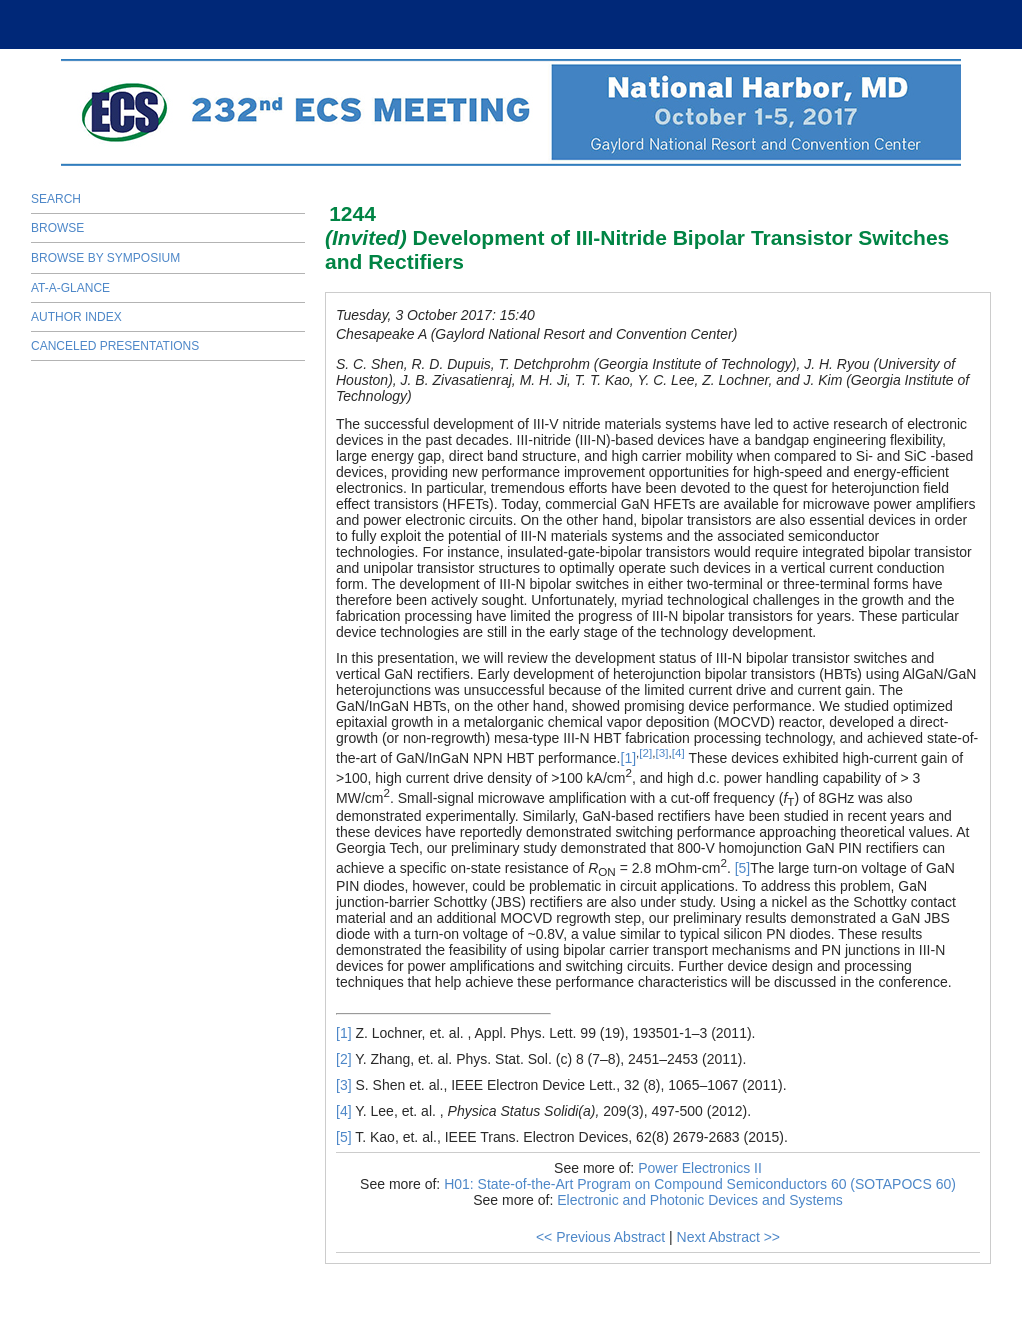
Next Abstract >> (729, 1237)
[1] (629, 758)
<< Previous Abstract (600, 1237)
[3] (662, 752)
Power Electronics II (700, 1168)
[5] (743, 868)
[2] (645, 752)
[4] (678, 752)
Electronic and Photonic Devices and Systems (700, 1200)
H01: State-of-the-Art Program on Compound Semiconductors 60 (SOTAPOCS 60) (700, 1184)
